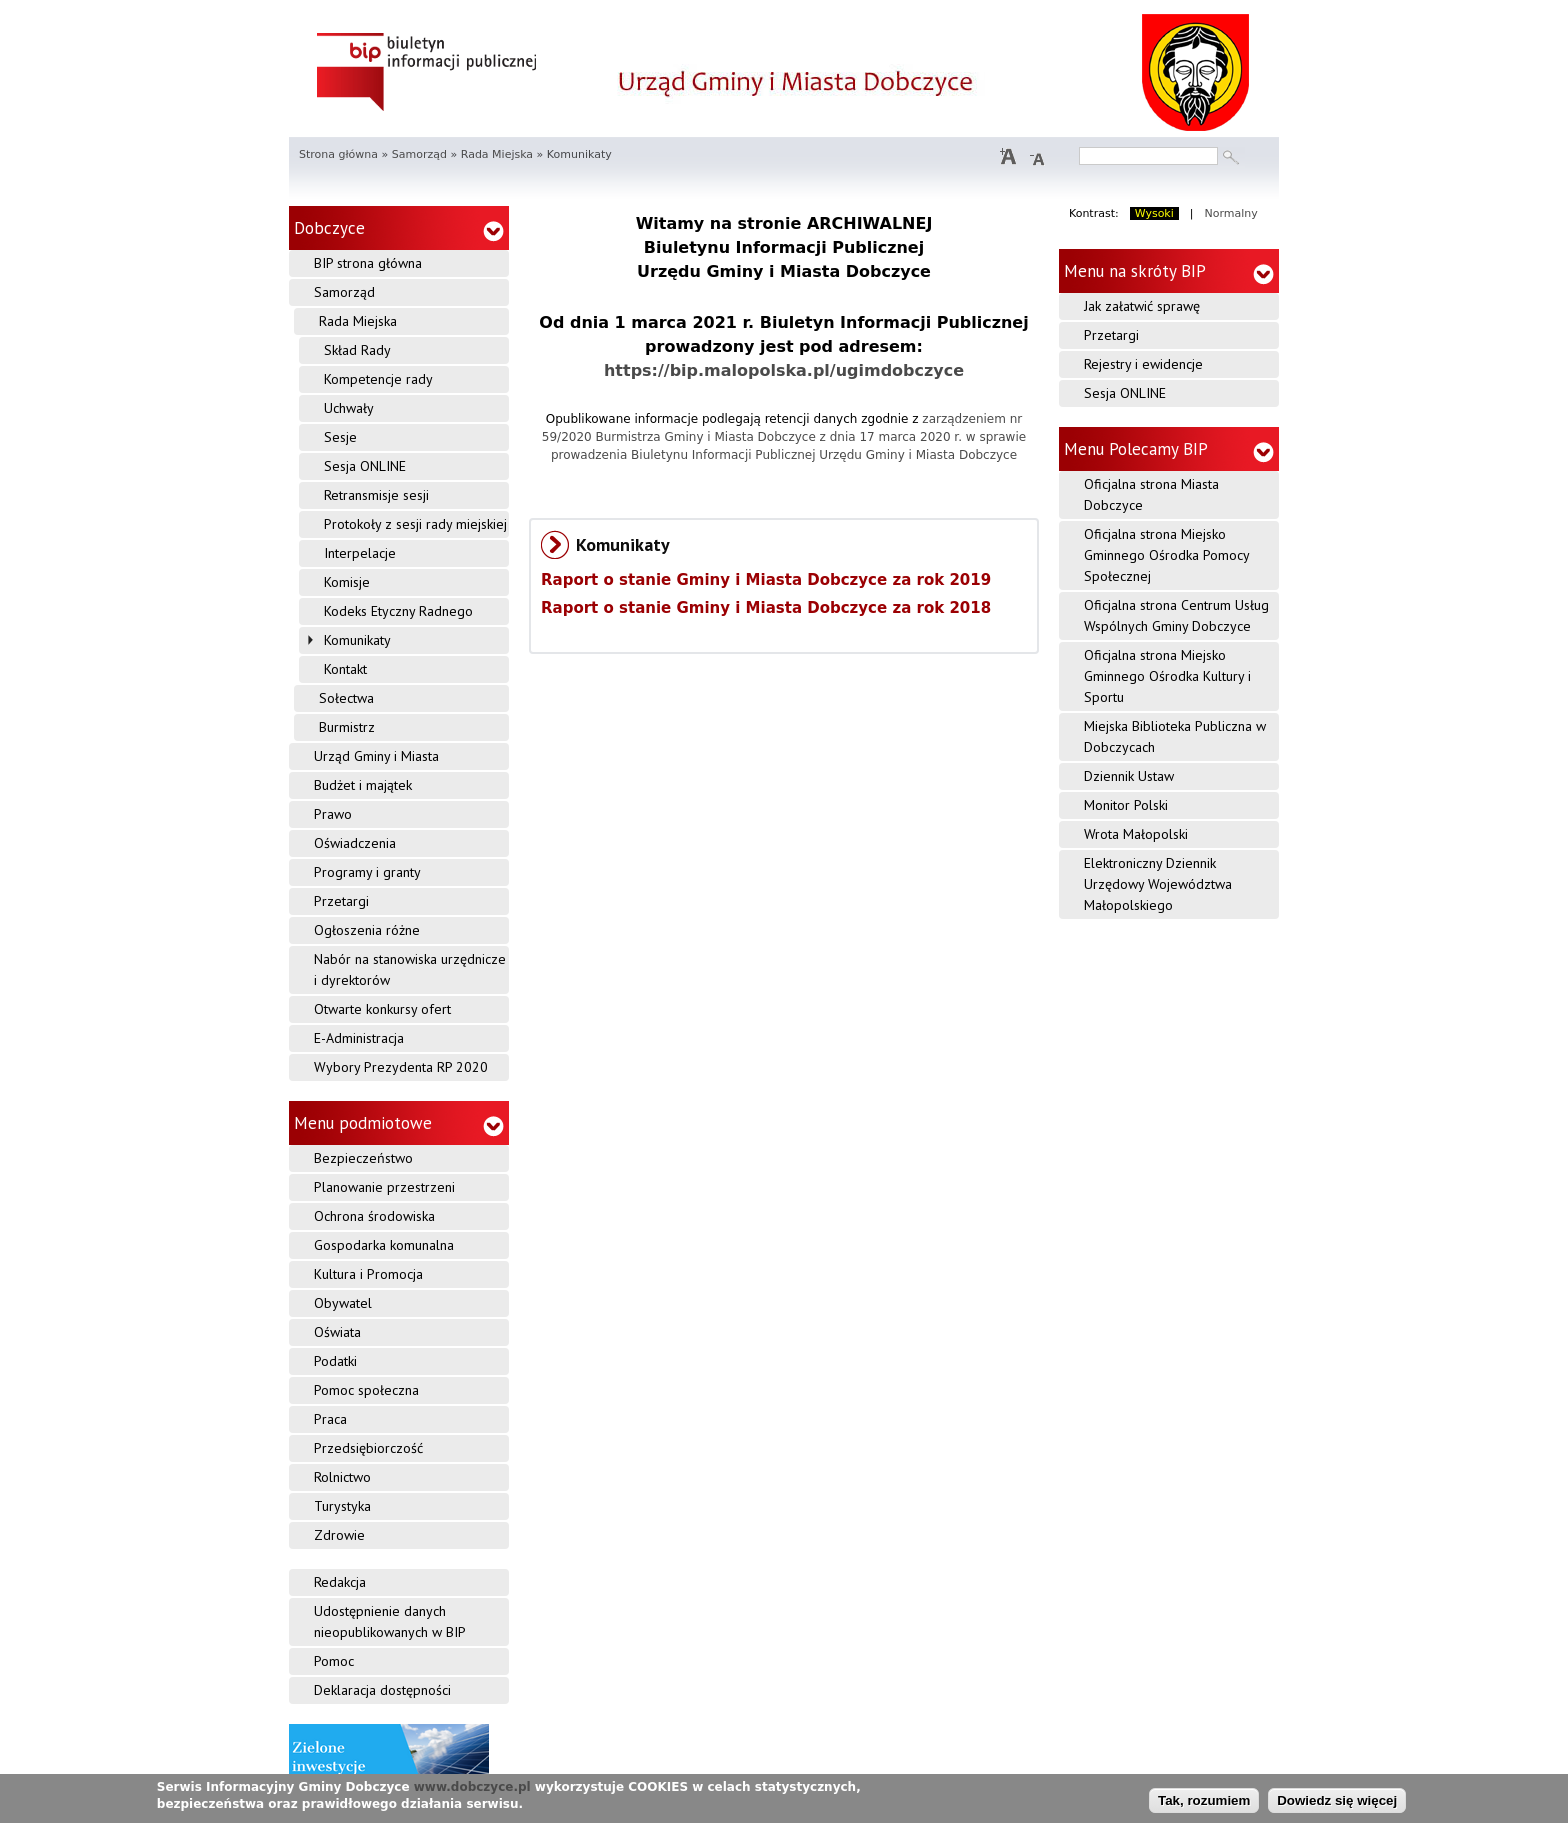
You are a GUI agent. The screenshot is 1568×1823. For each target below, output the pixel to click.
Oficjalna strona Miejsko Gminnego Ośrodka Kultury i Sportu (1167, 676)
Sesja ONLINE (365, 466)
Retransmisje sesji (376, 495)
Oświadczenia (355, 843)
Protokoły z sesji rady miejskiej (415, 524)
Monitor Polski (1126, 805)
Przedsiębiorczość (368, 1448)
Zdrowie (339, 1535)
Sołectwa (346, 698)
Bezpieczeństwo (363, 1158)
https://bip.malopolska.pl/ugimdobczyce (784, 370)
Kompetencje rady (378, 379)
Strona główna (338, 154)
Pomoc (334, 1661)
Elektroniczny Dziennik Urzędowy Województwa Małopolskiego (1158, 884)
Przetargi (341, 901)
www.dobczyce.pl (472, 1789)
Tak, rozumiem (1204, 1801)
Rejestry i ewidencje (1143, 364)
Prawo (333, 814)
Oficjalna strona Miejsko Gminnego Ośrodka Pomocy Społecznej (1167, 555)
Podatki (335, 1361)
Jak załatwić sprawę (1142, 306)
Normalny (1231, 213)
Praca (330, 1419)
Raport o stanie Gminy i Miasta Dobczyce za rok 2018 (766, 608)
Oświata (337, 1332)
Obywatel (343, 1303)
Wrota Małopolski (1136, 834)
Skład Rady (357, 350)
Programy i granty (367, 872)
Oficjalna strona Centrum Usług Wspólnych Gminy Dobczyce (1176, 615)
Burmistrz (347, 727)
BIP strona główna (368, 263)
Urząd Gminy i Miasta (376, 756)
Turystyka (342, 1506)
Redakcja (340, 1582)
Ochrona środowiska (374, 1216)
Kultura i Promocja (368, 1274)
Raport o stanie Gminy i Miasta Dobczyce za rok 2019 (766, 580)
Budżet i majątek (363, 785)
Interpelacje (360, 553)
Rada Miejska (497, 154)
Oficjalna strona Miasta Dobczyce (1151, 494)
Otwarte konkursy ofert (382, 1009)
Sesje (340, 437)
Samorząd (419, 154)
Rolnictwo (342, 1477)
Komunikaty (357, 640)
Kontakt (345, 669)
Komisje (347, 582)
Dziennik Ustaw (1129, 776)
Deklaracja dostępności (382, 1690)
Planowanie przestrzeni (384, 1187)
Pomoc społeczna (366, 1390)
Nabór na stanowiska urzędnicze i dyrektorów (410, 969)
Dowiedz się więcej (1337, 1801)
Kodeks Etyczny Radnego (398, 611)
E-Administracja (359, 1038)
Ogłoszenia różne (367, 930)
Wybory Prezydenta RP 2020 (401, 1067)
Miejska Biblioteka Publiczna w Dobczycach (1175, 736)
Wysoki (1154, 213)
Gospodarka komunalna (384, 1245)
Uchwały (349, 408)
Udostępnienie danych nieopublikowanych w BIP (390, 1621)
